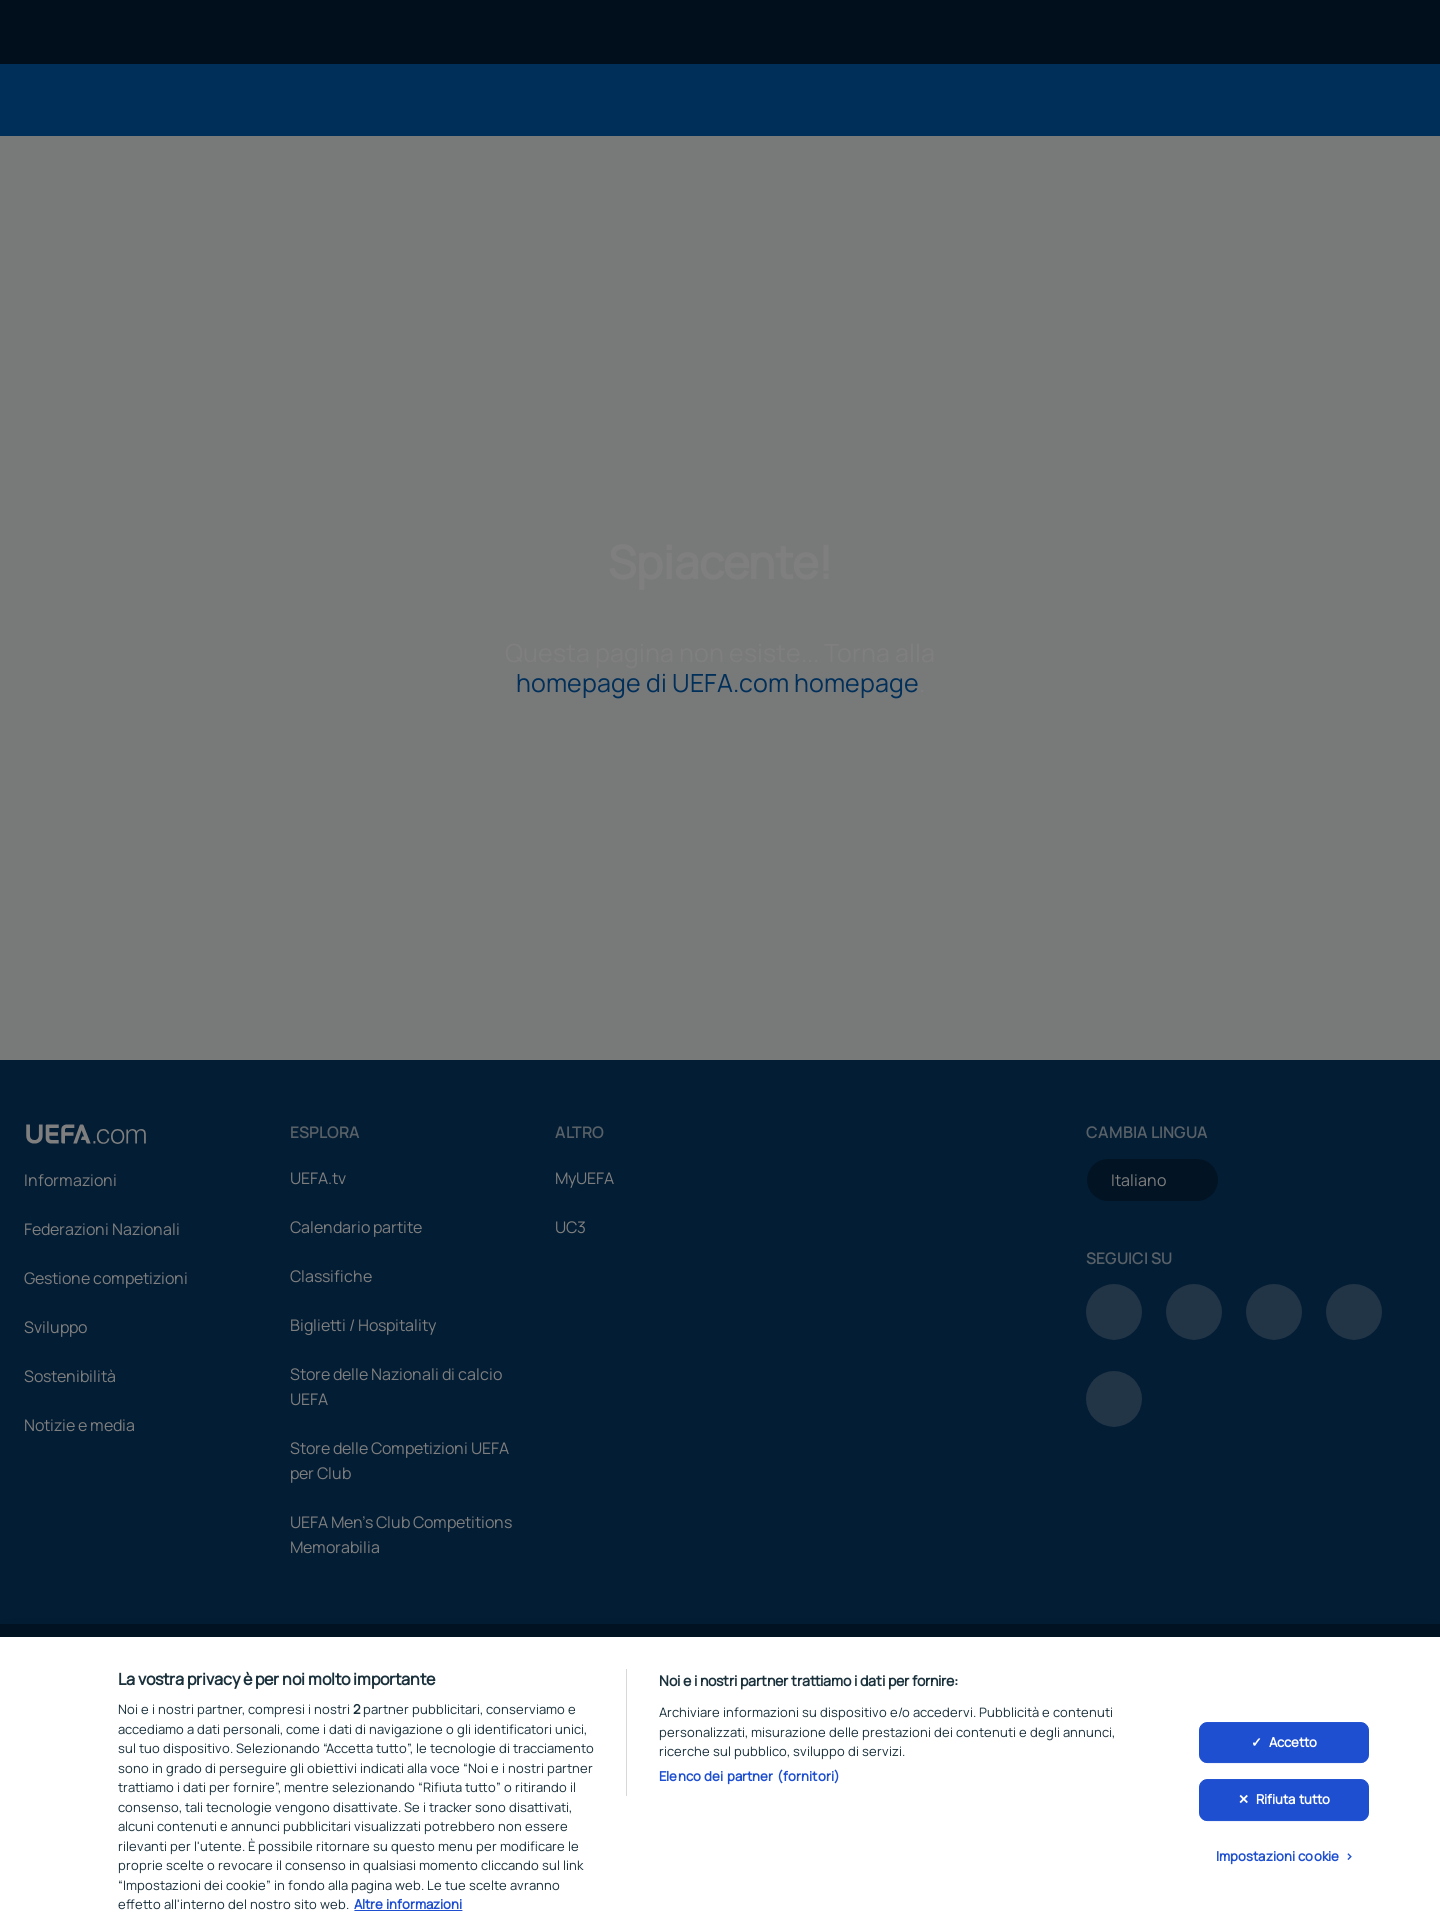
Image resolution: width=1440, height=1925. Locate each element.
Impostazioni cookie (1277, 1868)
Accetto (1293, 1753)
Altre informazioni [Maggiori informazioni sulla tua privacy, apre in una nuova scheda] (408, 1916)
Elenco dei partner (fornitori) (749, 1787)
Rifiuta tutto (1293, 1811)
